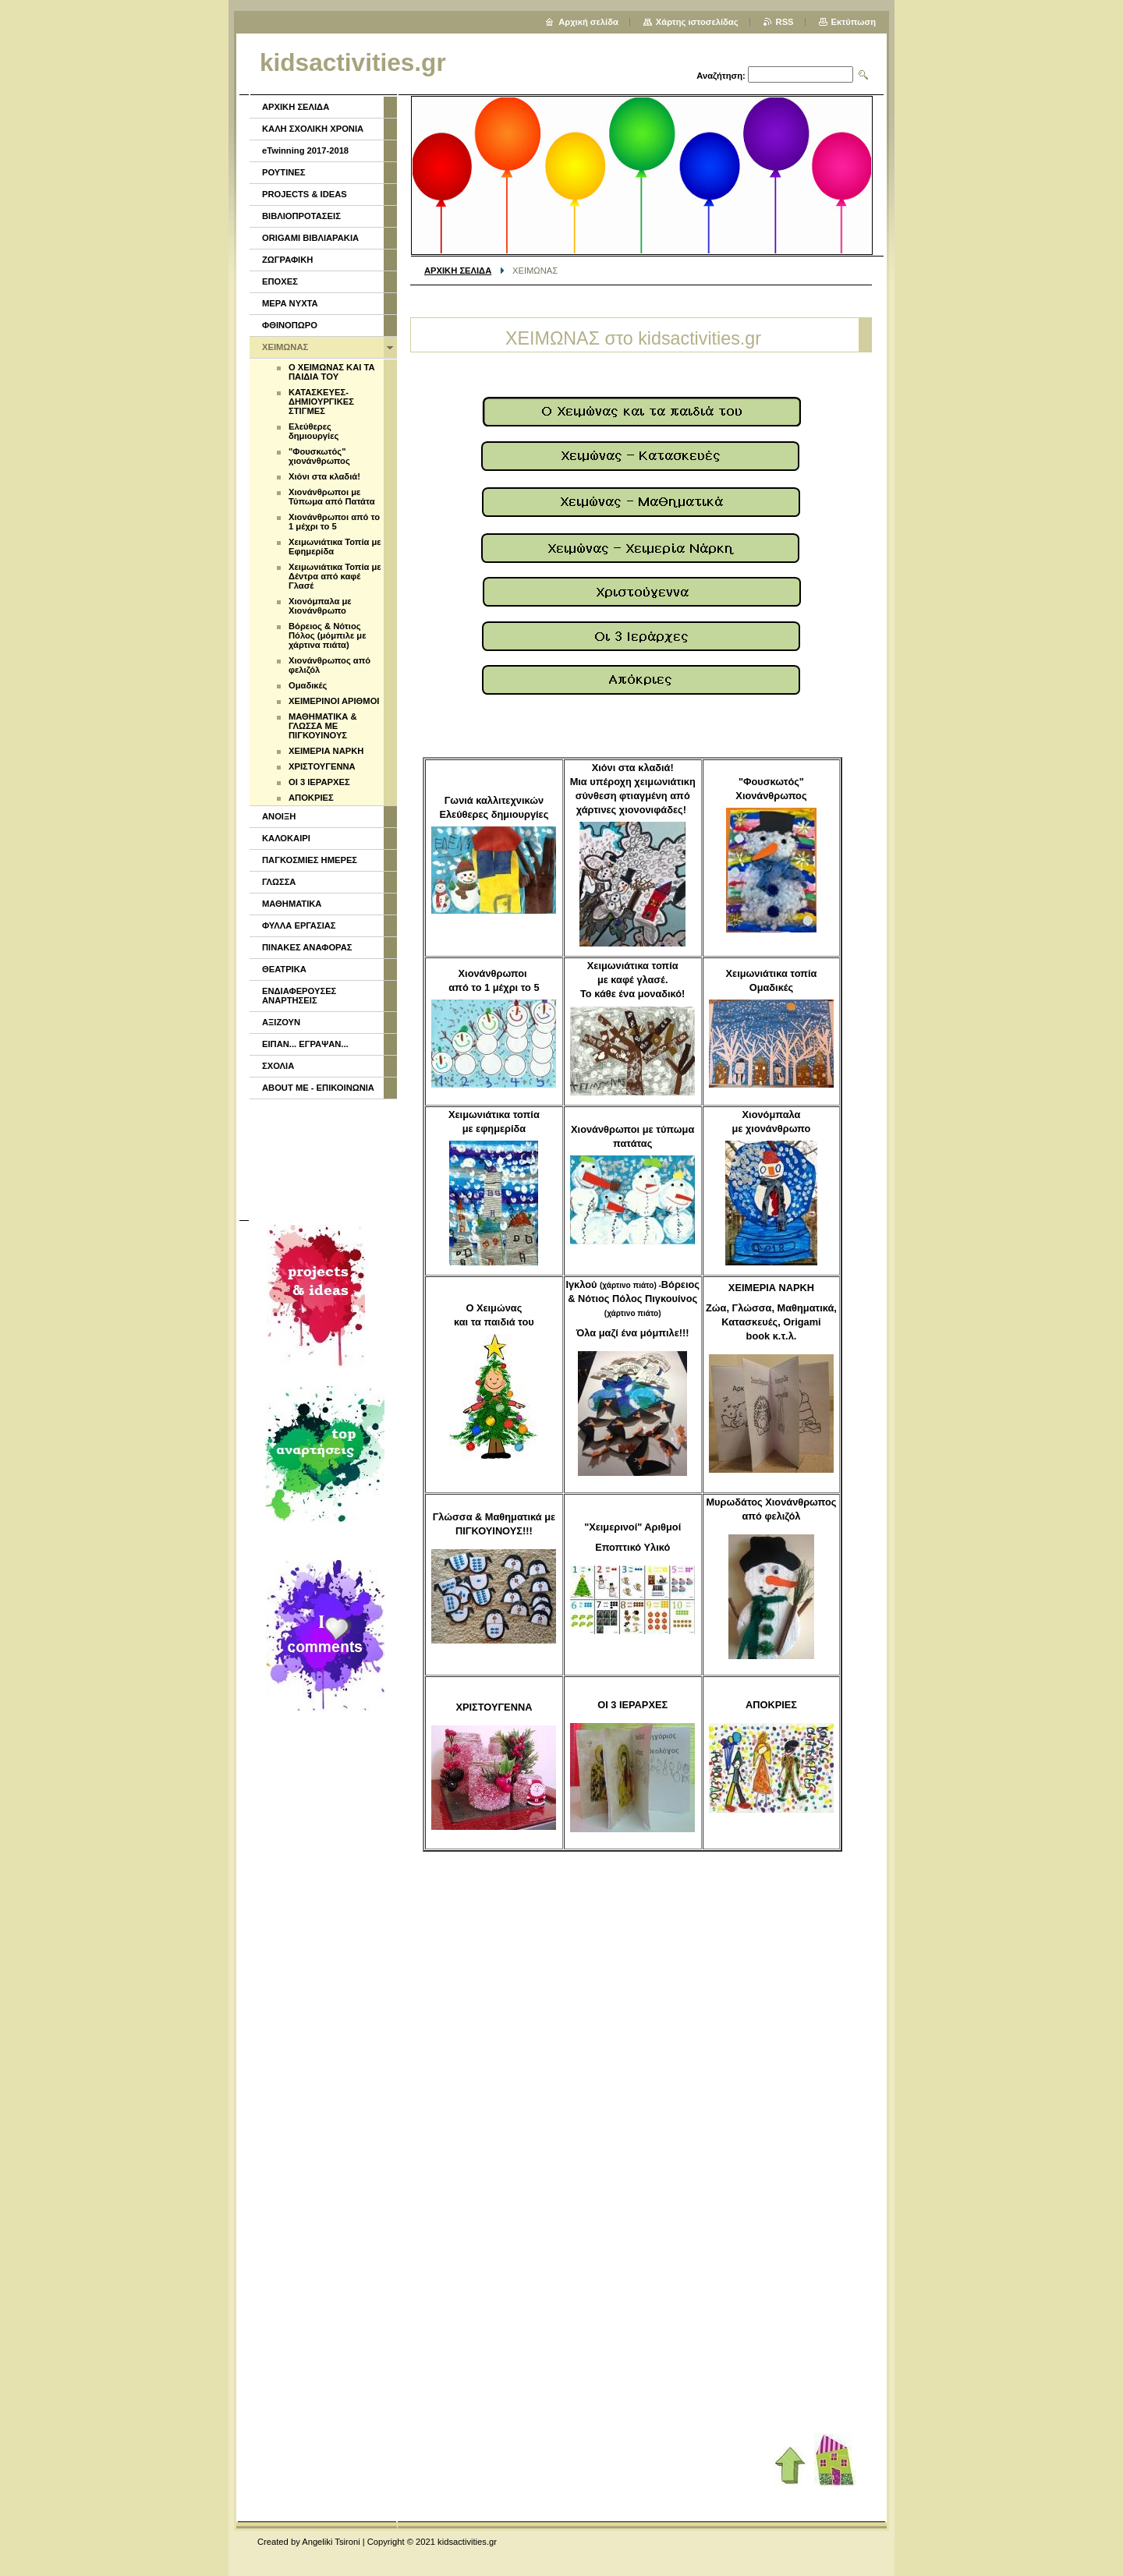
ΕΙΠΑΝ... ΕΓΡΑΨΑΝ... (305, 1044)
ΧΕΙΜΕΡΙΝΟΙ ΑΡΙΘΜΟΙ (334, 701)
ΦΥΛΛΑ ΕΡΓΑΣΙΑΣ (299, 925)
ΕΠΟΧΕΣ (280, 281)
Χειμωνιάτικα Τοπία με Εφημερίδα (335, 546)
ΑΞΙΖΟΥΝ (281, 1022)
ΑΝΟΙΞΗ (279, 816)
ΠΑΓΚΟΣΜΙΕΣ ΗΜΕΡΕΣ (309, 860)
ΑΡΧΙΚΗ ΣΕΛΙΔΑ (457, 270)
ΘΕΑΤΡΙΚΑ (284, 969)
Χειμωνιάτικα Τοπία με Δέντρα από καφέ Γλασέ (335, 576)
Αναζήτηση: (721, 75)
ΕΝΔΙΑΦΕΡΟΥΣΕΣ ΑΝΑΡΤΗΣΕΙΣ (299, 995)
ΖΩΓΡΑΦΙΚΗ (287, 259)
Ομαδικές (308, 685)
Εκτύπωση (853, 22)
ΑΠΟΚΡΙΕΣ (311, 797)
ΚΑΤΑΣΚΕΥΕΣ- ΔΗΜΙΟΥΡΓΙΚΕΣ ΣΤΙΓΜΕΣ (321, 401)
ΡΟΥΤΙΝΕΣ (284, 172)
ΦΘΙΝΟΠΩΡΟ (289, 325)
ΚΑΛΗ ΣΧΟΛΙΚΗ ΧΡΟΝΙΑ (312, 128)
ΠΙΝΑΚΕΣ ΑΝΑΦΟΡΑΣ (307, 947)
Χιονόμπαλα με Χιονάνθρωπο (320, 605)
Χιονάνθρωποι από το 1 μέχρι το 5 (334, 521)
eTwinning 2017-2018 (305, 150)
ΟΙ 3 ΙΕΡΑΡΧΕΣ (319, 782)
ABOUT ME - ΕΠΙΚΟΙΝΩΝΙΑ (318, 1087)
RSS (785, 22)
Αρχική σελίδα (588, 22)
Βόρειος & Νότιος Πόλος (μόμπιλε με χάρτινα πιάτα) (327, 635)
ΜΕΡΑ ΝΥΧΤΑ (290, 303)
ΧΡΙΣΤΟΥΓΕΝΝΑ (322, 766)
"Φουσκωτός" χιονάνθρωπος (319, 456)
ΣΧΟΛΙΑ (278, 1065)
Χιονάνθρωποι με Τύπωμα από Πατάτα (332, 496)
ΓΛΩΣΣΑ (279, 881)
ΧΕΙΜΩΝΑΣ (285, 347)
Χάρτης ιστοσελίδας (697, 22)
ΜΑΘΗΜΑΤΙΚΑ (291, 903)
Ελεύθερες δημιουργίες (313, 431)
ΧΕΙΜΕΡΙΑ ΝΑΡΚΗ (326, 750)
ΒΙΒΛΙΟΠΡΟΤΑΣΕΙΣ (301, 216)
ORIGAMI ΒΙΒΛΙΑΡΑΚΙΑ (310, 237)
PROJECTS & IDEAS (304, 194)
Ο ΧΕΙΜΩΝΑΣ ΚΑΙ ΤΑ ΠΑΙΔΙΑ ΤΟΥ (332, 372)
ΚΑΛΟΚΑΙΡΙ (286, 838)
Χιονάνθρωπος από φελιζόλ (329, 665)
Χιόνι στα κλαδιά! (324, 476)
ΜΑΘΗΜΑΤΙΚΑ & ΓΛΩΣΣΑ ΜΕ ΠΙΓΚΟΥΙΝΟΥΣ (323, 726)
